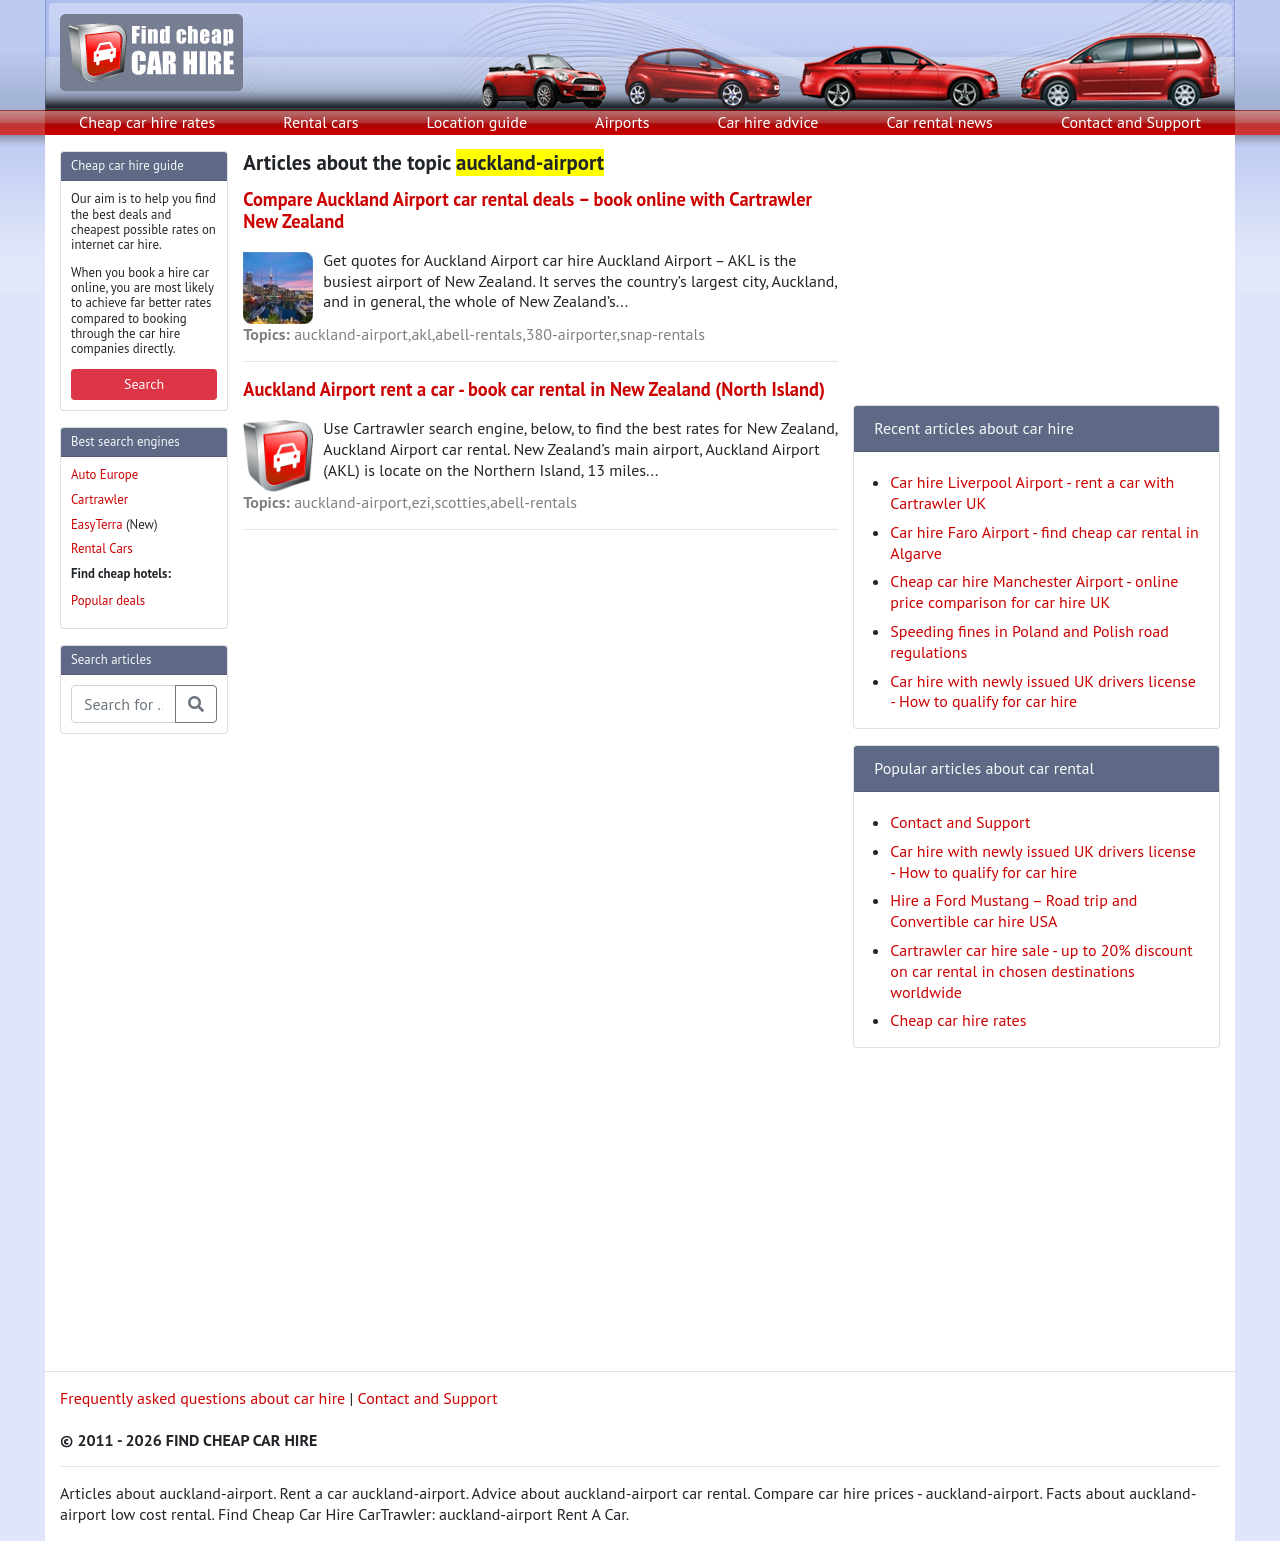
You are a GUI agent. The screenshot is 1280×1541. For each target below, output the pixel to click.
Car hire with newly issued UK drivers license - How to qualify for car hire (1043, 691)
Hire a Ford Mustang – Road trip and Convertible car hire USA (1013, 910)
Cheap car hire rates (147, 122)
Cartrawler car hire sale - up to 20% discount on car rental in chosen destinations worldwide (1041, 971)
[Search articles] (123, 704)
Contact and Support (1131, 122)
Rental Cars (102, 548)
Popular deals (108, 600)
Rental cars (320, 122)
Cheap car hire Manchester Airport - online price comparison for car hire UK (1034, 591)
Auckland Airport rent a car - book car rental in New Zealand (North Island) (534, 389)
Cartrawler (99, 499)
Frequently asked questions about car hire (202, 1398)
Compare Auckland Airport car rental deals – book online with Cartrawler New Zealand (527, 210)
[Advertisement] (140, 1050)
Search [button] (144, 384)
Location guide (476, 122)
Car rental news (940, 122)
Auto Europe (104, 474)
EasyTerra (97, 524)
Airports (622, 122)
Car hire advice (768, 122)
